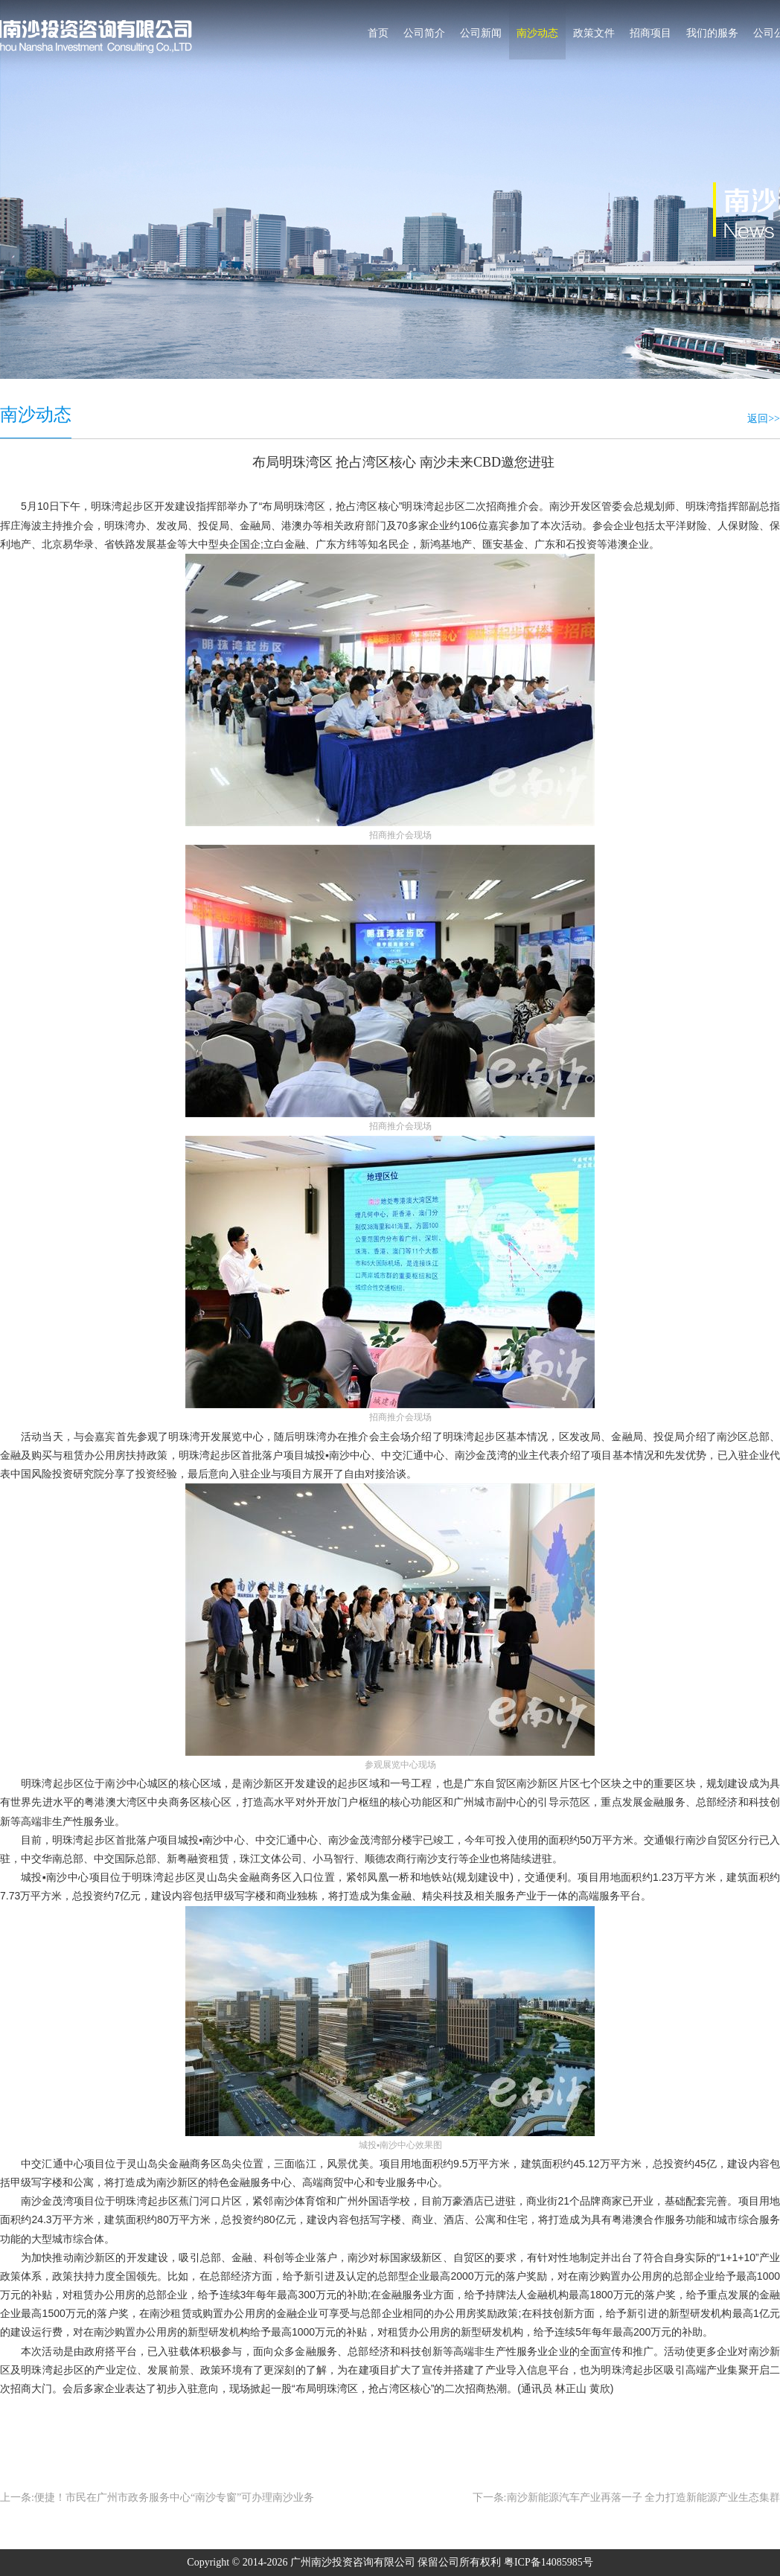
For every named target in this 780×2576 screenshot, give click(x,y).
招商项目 (650, 33)
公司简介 (424, 33)
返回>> (763, 418)
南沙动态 (537, 33)
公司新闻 (481, 33)
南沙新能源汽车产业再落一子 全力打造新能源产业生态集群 (644, 2497)
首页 (378, 33)
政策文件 (594, 33)
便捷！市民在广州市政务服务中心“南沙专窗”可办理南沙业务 (174, 2497)
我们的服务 (712, 33)
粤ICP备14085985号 (548, 2562)
